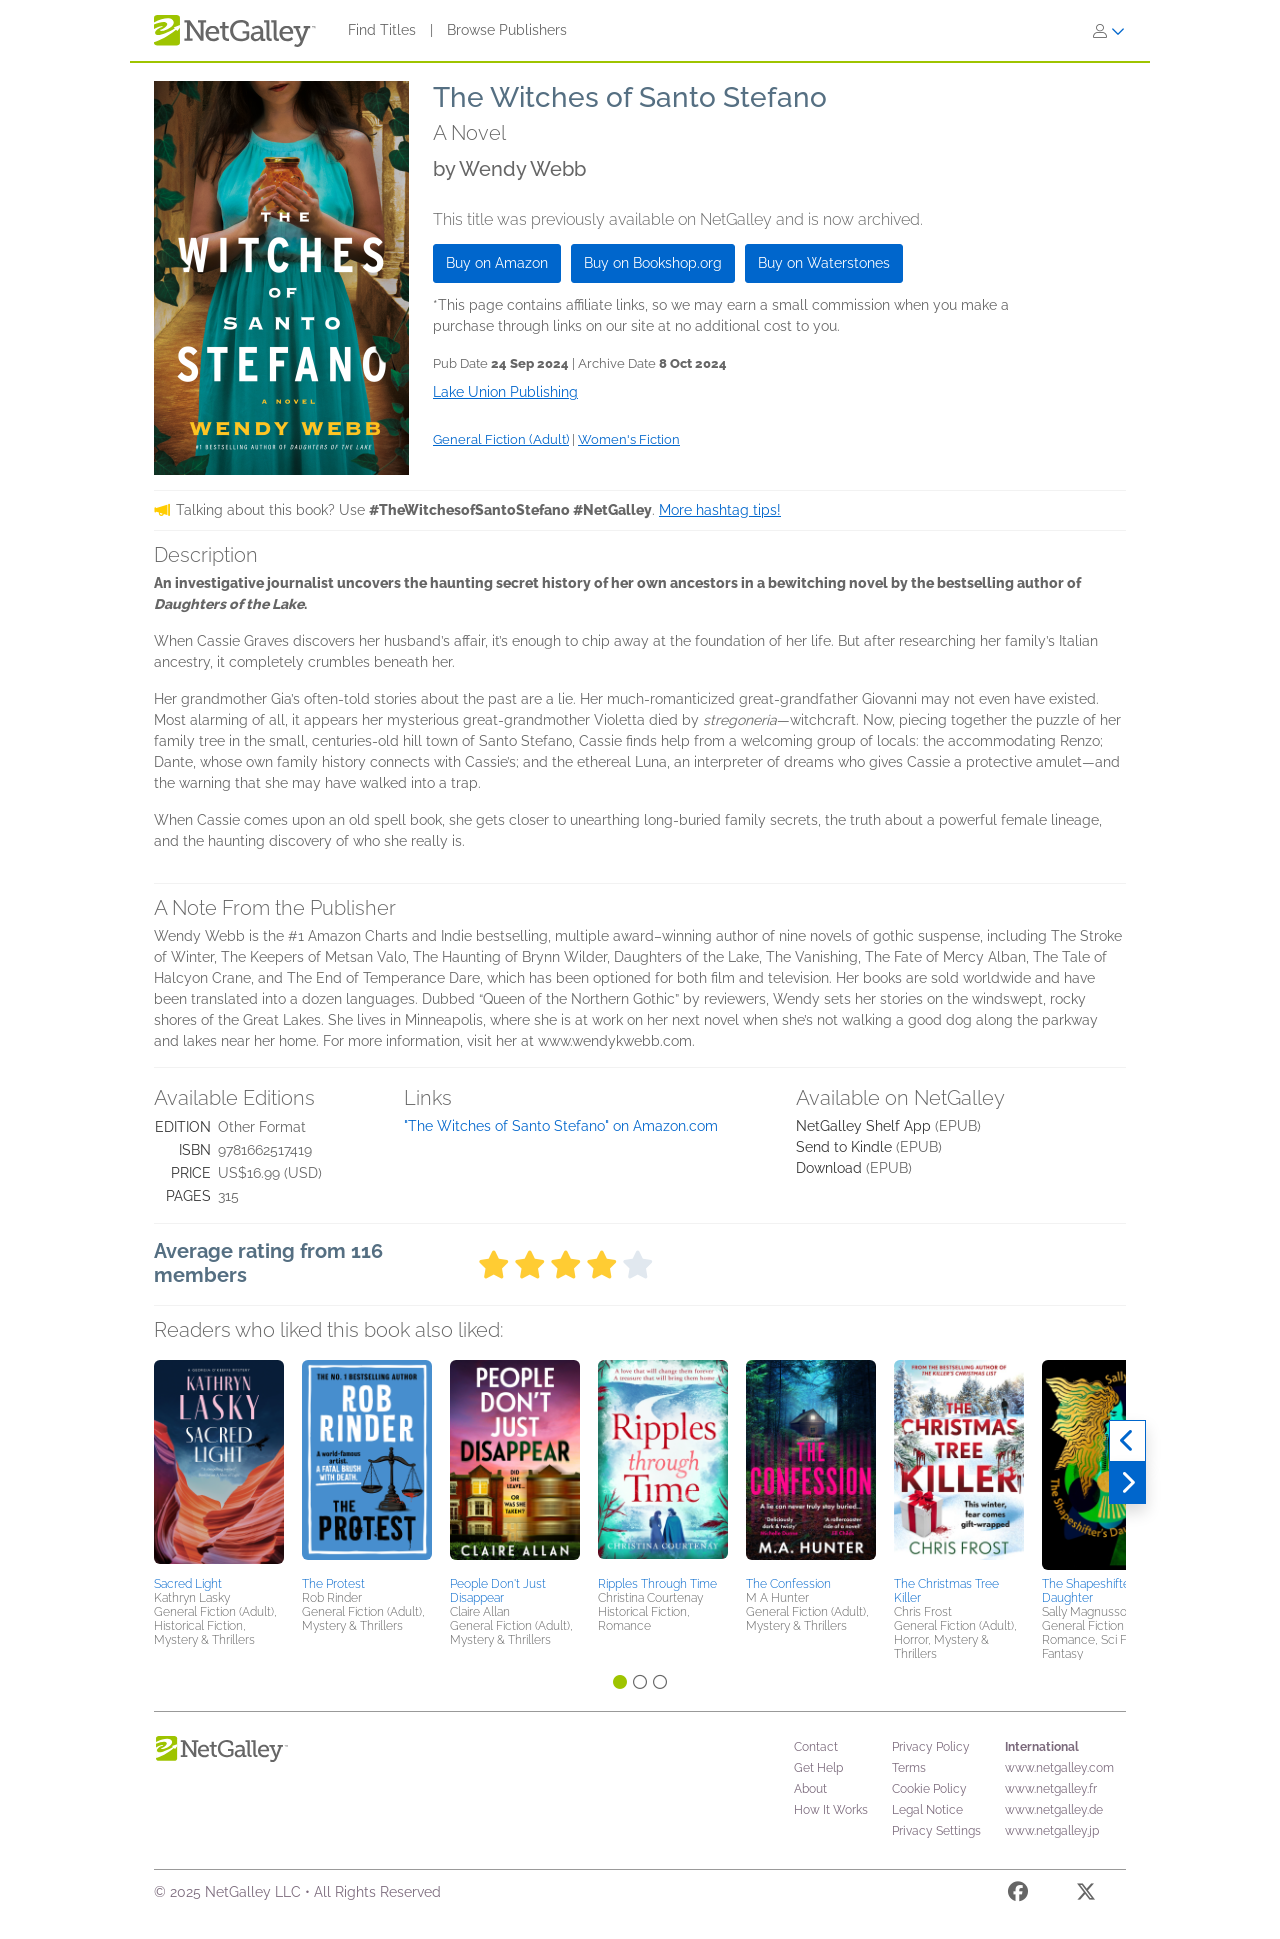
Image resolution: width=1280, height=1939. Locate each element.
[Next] (1127, 1483)
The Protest (333, 1584)
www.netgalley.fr (1051, 1789)
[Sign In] (1109, 31)
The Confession (788, 1584)
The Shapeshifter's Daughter (1092, 1591)
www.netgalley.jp (1052, 1831)
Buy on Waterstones (824, 263)
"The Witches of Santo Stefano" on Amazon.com (561, 1126)
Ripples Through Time (657, 1584)
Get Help (818, 1768)
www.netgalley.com (1059, 1768)
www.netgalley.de (1054, 1810)
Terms (909, 1768)
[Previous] (1127, 1441)
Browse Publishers (507, 30)
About (810, 1789)
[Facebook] (1018, 1895)
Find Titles (382, 30)
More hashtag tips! (720, 510)
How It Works (831, 1810)
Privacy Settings (936, 1831)
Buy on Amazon (497, 263)
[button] (219, 1465)
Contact (816, 1747)
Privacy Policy (931, 1747)
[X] (1086, 1895)
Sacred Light (188, 1584)
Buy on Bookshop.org (653, 263)
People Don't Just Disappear (498, 1591)
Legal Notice (927, 1810)
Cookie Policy (929, 1789)
